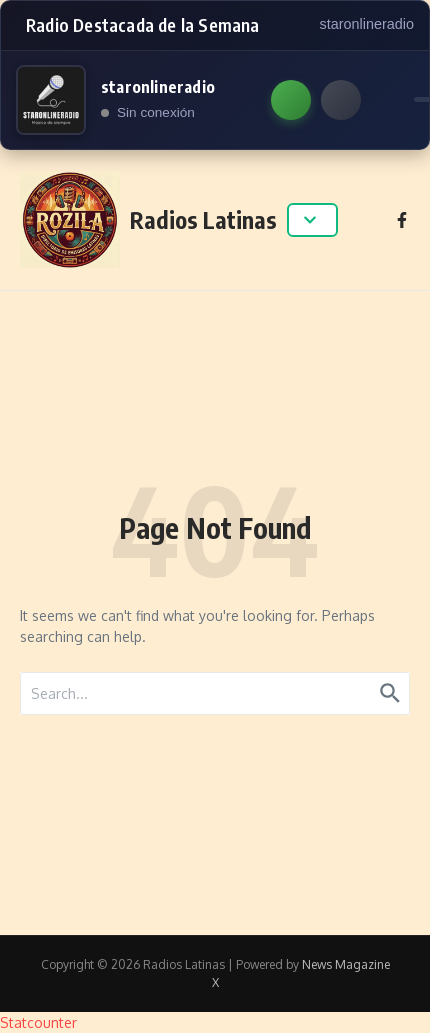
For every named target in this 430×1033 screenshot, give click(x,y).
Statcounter (38, 1022)
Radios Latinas (203, 219)
